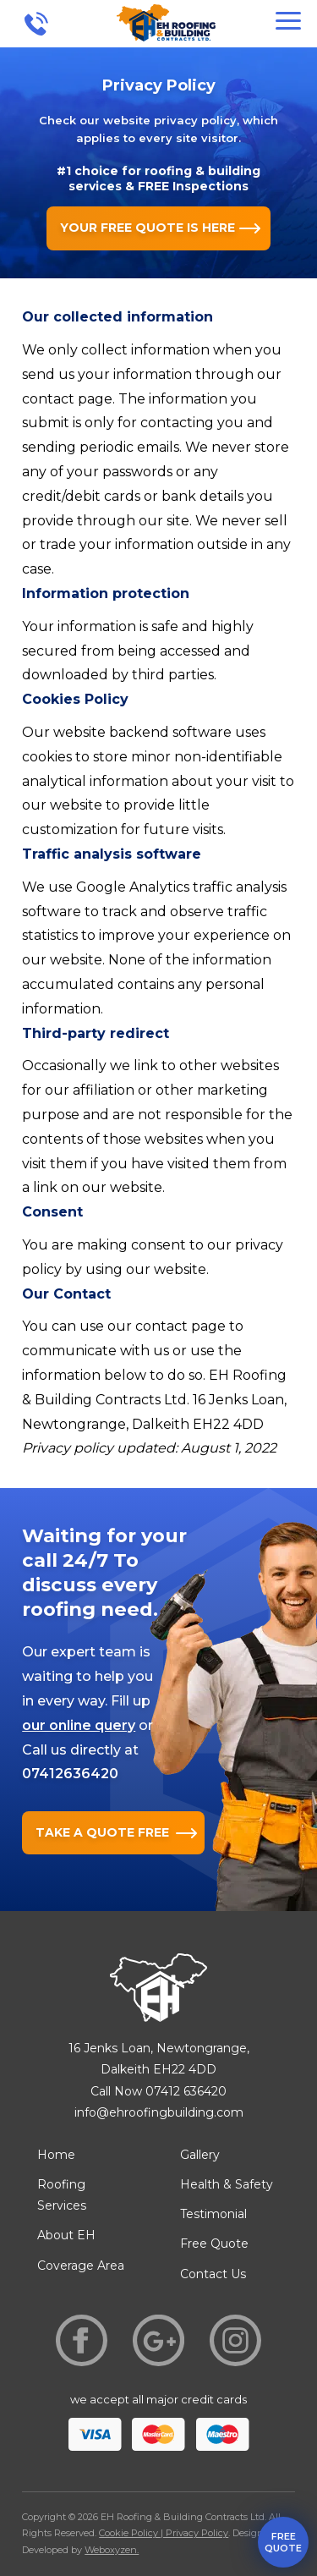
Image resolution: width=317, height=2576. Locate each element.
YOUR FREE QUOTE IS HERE (147, 227)
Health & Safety (226, 2184)
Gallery (200, 2154)
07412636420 (70, 1774)
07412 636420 (186, 2091)
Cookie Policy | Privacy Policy (163, 2533)
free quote (283, 2542)
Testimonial (213, 2214)
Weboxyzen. (112, 2550)
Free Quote (214, 2243)
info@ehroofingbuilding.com (158, 2112)
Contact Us (213, 2274)
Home (56, 2154)
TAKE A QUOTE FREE (102, 1832)
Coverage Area (80, 2265)
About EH (66, 2235)
